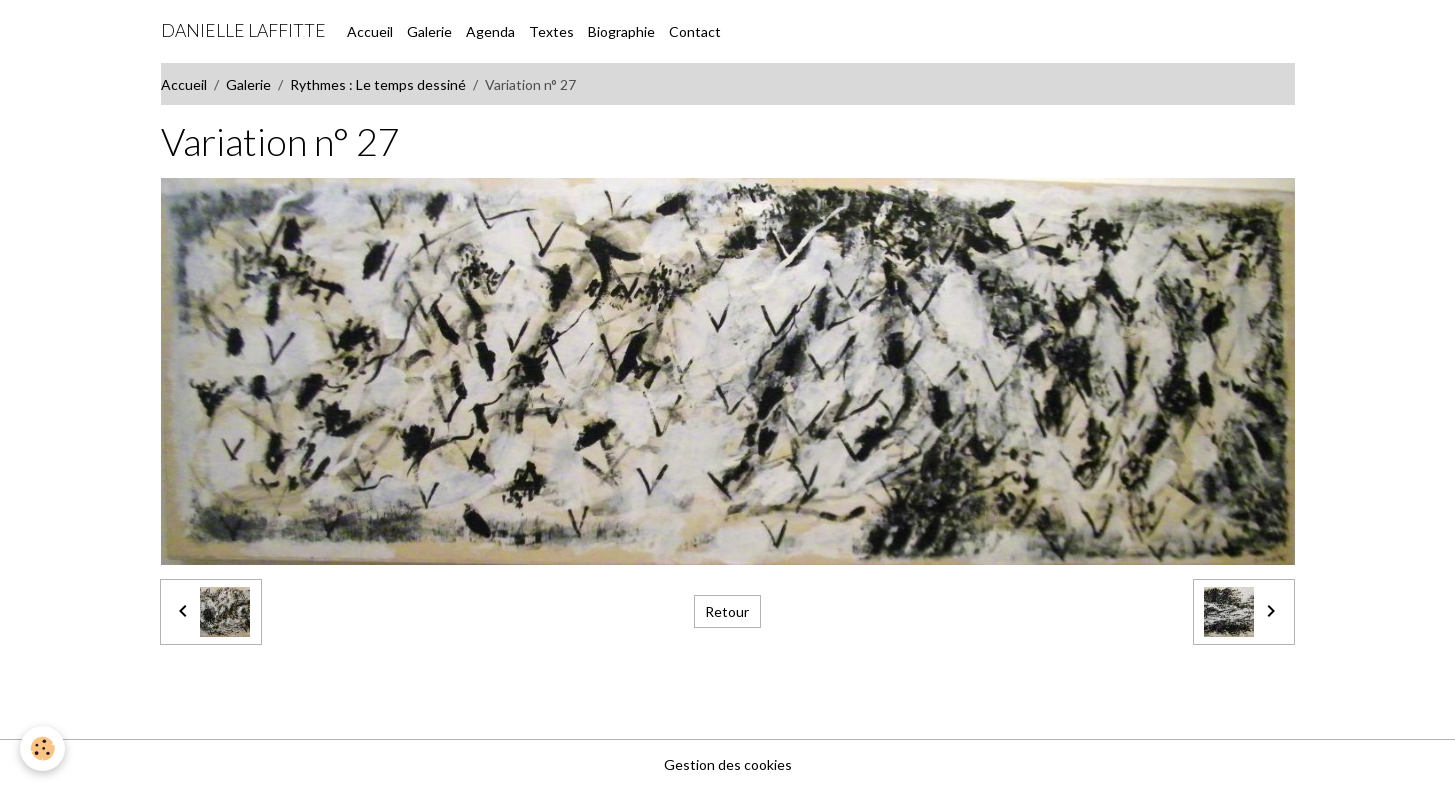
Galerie (429, 31)
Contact (695, 31)
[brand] (243, 31)
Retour (727, 611)
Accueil (370, 31)
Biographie (621, 31)
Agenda (490, 31)
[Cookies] (42, 748)
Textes (551, 31)
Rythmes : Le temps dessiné (378, 84)
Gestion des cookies (728, 764)
